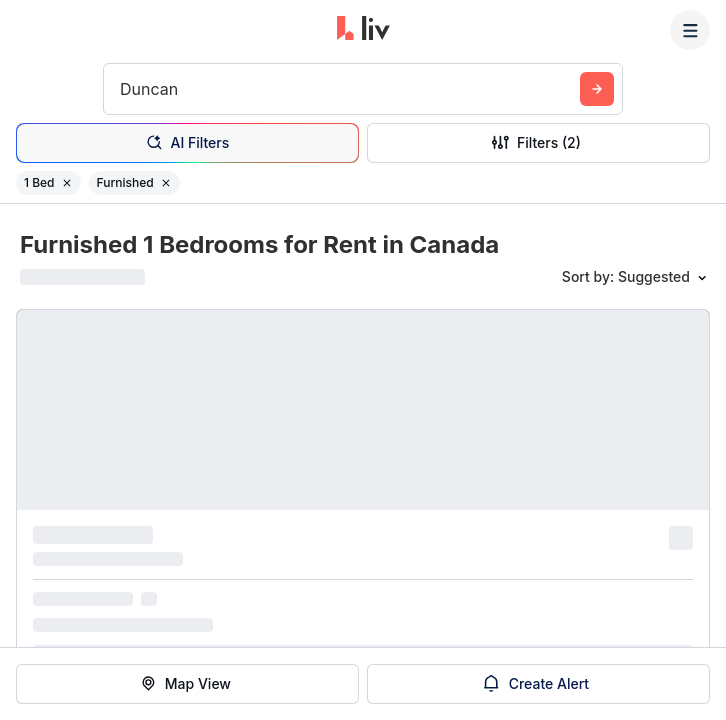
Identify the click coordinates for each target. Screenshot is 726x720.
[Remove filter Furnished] (166, 183)
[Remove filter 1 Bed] (67, 183)
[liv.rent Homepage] (363, 30)
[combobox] (122, 89)
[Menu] (690, 30)
